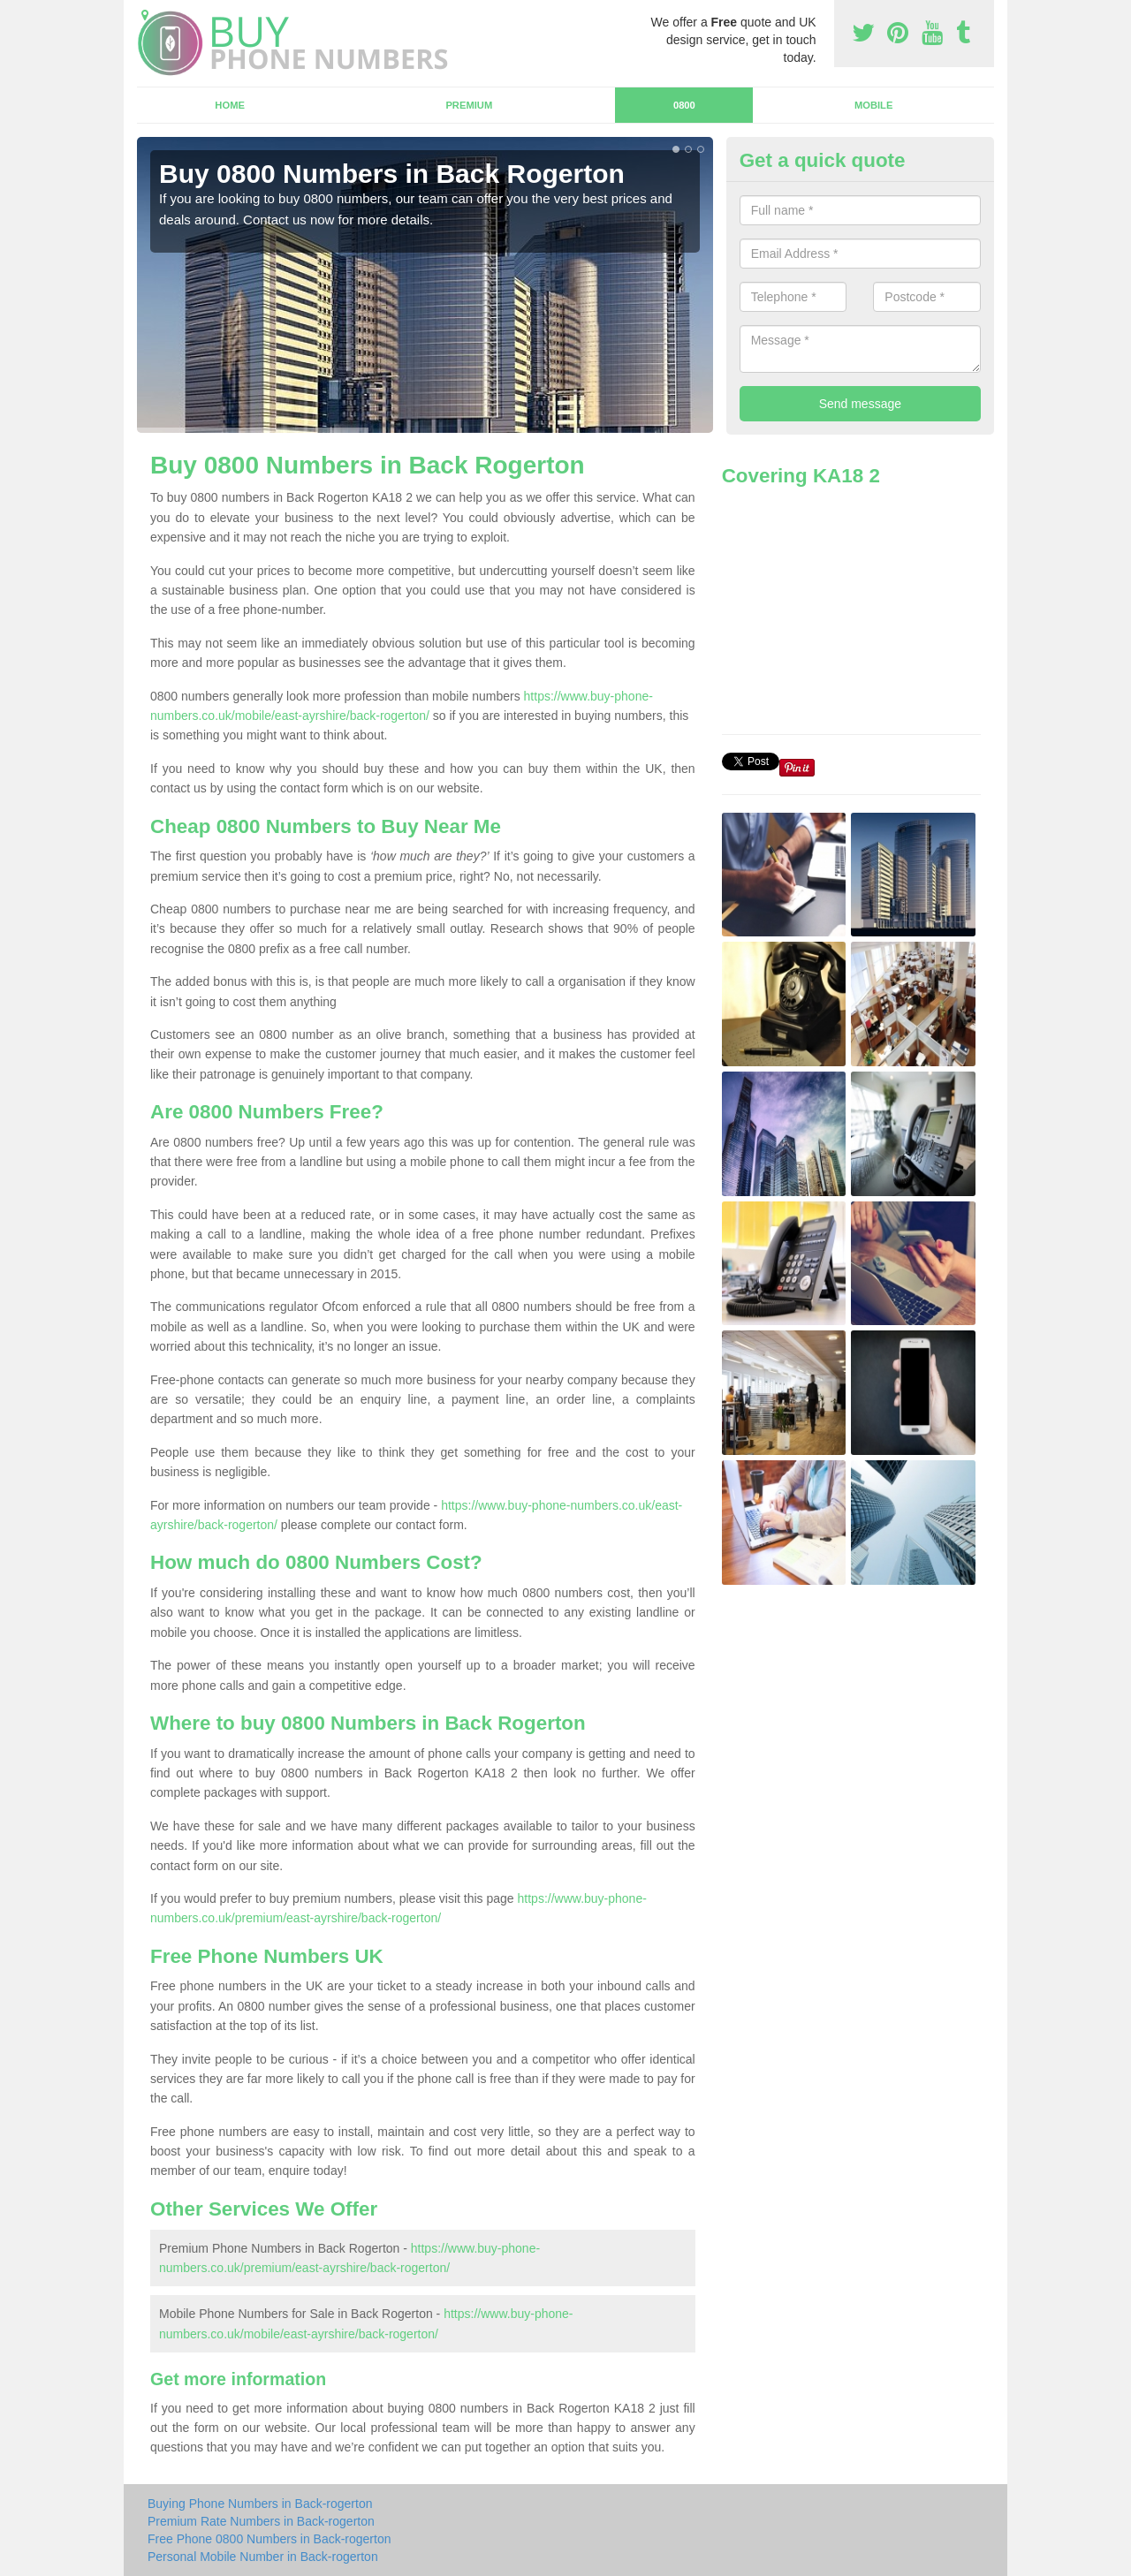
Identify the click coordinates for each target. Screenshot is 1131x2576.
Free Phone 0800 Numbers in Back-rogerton (269, 2539)
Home (230, 105)
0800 (684, 105)
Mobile (873, 105)
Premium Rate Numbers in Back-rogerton (261, 2521)
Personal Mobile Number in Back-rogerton (263, 2556)
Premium (468, 105)
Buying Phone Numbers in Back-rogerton (260, 2503)
